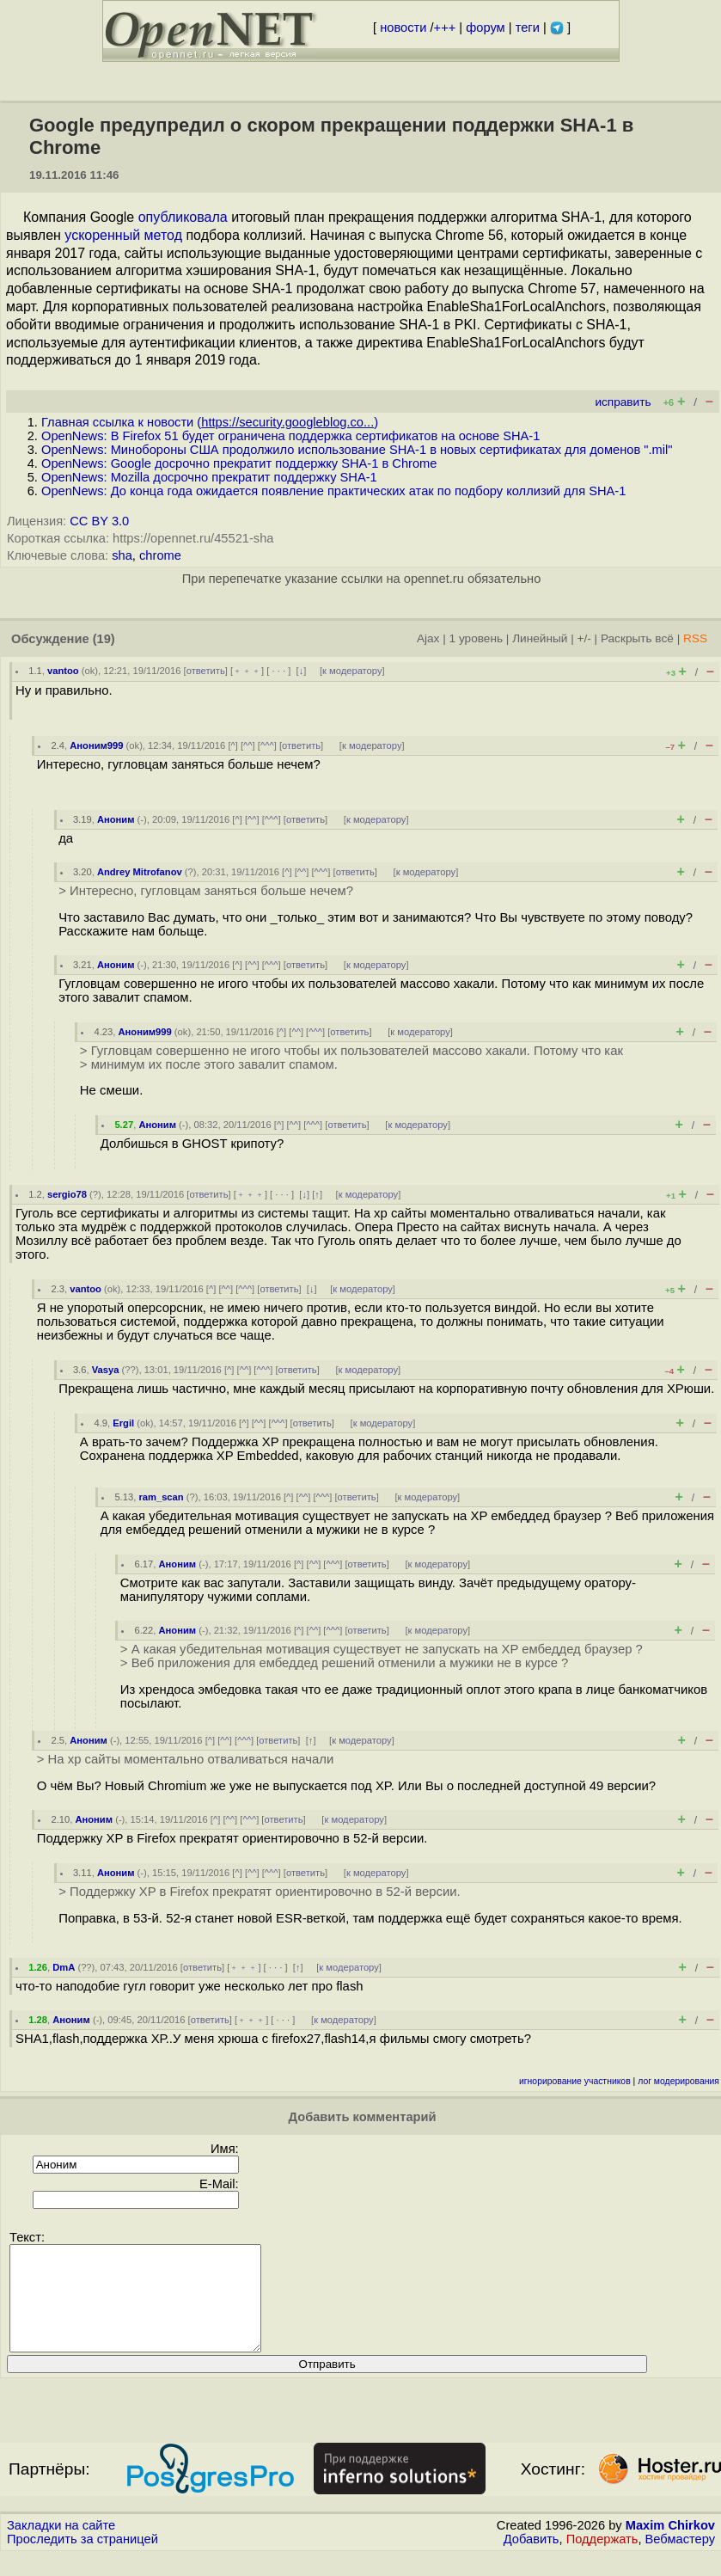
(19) (104, 639)
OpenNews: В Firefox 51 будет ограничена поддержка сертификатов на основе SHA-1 (290, 436)
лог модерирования (678, 2081)
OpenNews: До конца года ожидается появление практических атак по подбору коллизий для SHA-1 (333, 491)
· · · (278, 670)
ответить (205, 670)
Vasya (105, 1370)
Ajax (428, 638)
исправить (623, 402)
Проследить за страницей (82, 2560)
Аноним (116, 819)
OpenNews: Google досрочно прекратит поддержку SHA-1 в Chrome (239, 463)
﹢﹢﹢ (247, 670)
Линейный (539, 638)
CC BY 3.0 (99, 521)
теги (528, 27)
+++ (445, 27)
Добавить (531, 2560)
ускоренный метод (123, 235)
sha (122, 555)
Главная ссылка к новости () (209, 422)
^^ (248, 745)
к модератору (352, 670)
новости (403, 27)
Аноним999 (96, 745)
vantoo (63, 670)
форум (485, 27)
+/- (583, 638)
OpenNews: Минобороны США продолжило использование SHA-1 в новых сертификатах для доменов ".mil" (356, 450)
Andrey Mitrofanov (139, 872)
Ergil (123, 1423)
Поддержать (602, 2560)
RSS (695, 638)
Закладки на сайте (61, 2546)
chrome (160, 555)
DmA (63, 1967)
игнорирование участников (575, 2081)
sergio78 (67, 1194)
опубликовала (183, 217)
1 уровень (476, 638)
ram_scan (160, 1497)
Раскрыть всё (637, 638)
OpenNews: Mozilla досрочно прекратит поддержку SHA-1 (209, 477)
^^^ (267, 745)
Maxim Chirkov (670, 2546)
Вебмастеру (680, 2560)
